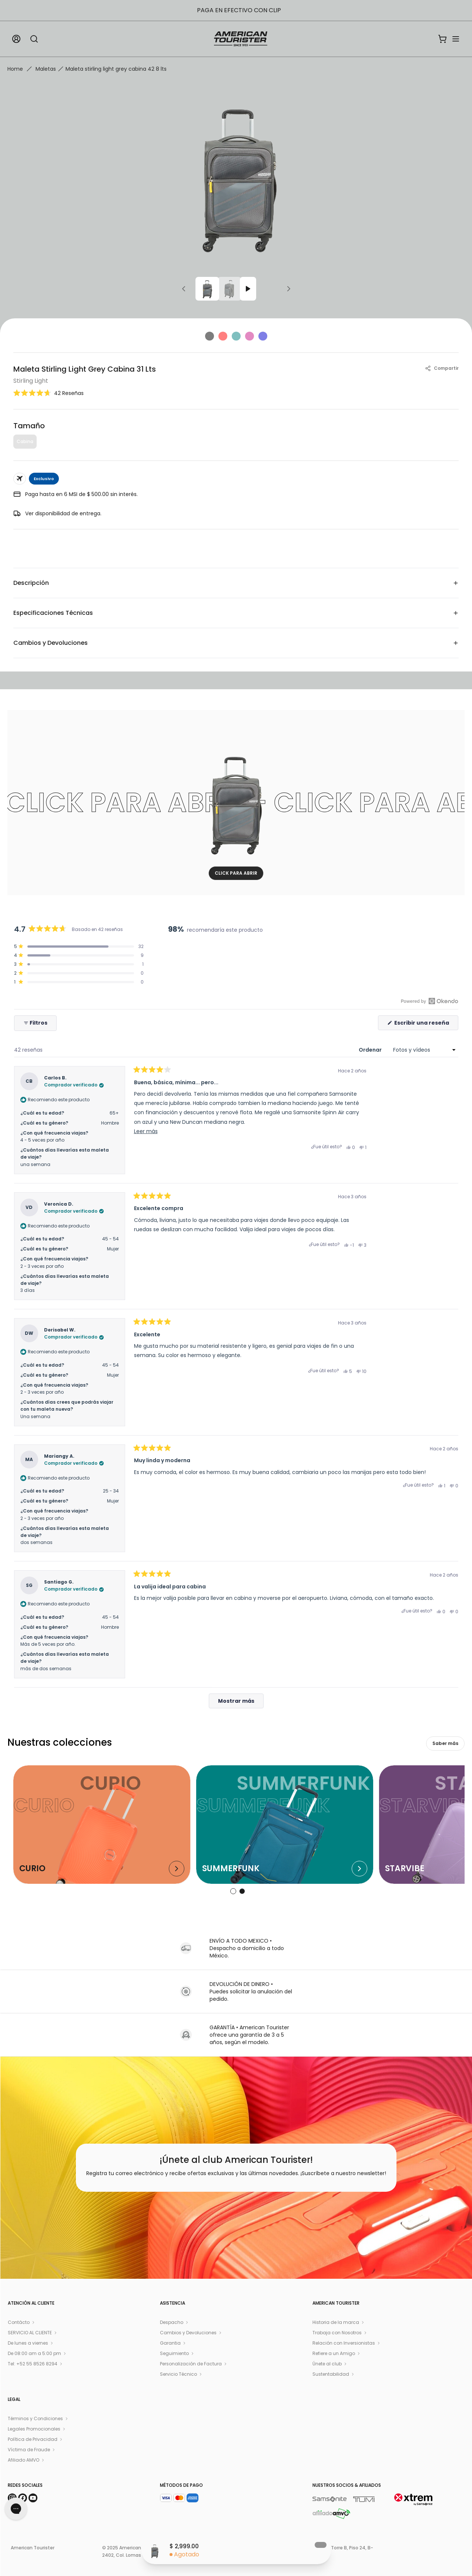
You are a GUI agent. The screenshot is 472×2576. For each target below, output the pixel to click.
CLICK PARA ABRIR (236, 873)
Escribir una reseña (425, 1024)
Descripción (236, 583)
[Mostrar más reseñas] (236, 1701)
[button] (48, 393)
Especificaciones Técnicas (236, 613)
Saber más (445, 1743)
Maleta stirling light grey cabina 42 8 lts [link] (116, 69)
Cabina (25, 441)
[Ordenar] (423, 1050)
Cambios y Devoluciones (236, 643)
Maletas (46, 69)
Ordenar (371, 1049)
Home (15, 69)
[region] (305, 966)
